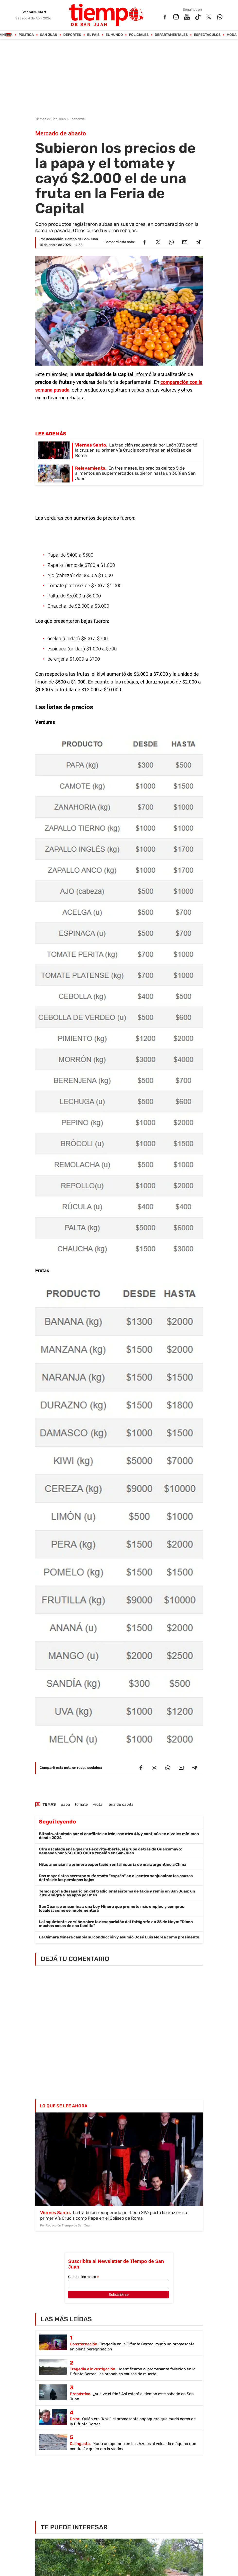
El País (93, 35)
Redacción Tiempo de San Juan (72, 239)
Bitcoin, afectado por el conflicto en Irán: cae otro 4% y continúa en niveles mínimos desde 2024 (119, 1835)
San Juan (48, 35)
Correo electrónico (83, 2277)
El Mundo (114, 35)
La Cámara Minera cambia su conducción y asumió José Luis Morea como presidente (119, 1937)
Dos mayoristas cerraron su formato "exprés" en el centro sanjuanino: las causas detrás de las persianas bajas (116, 1878)
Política (26, 35)
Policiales (139, 35)
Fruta (97, 1804)
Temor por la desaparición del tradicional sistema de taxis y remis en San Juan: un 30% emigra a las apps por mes (117, 1893)
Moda (232, 35)
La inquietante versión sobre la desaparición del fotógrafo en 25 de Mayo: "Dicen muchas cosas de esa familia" (116, 1923)
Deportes (72, 35)
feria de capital (120, 1804)
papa (65, 1804)
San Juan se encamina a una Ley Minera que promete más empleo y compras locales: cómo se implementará (111, 1908)
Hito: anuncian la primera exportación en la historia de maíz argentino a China (112, 1864)
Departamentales (171, 35)
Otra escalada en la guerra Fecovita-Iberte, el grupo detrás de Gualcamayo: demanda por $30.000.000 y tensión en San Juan (110, 1851)
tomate (81, 1804)
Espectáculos (207, 35)
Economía (78, 119)
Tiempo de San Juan (51, 119)
